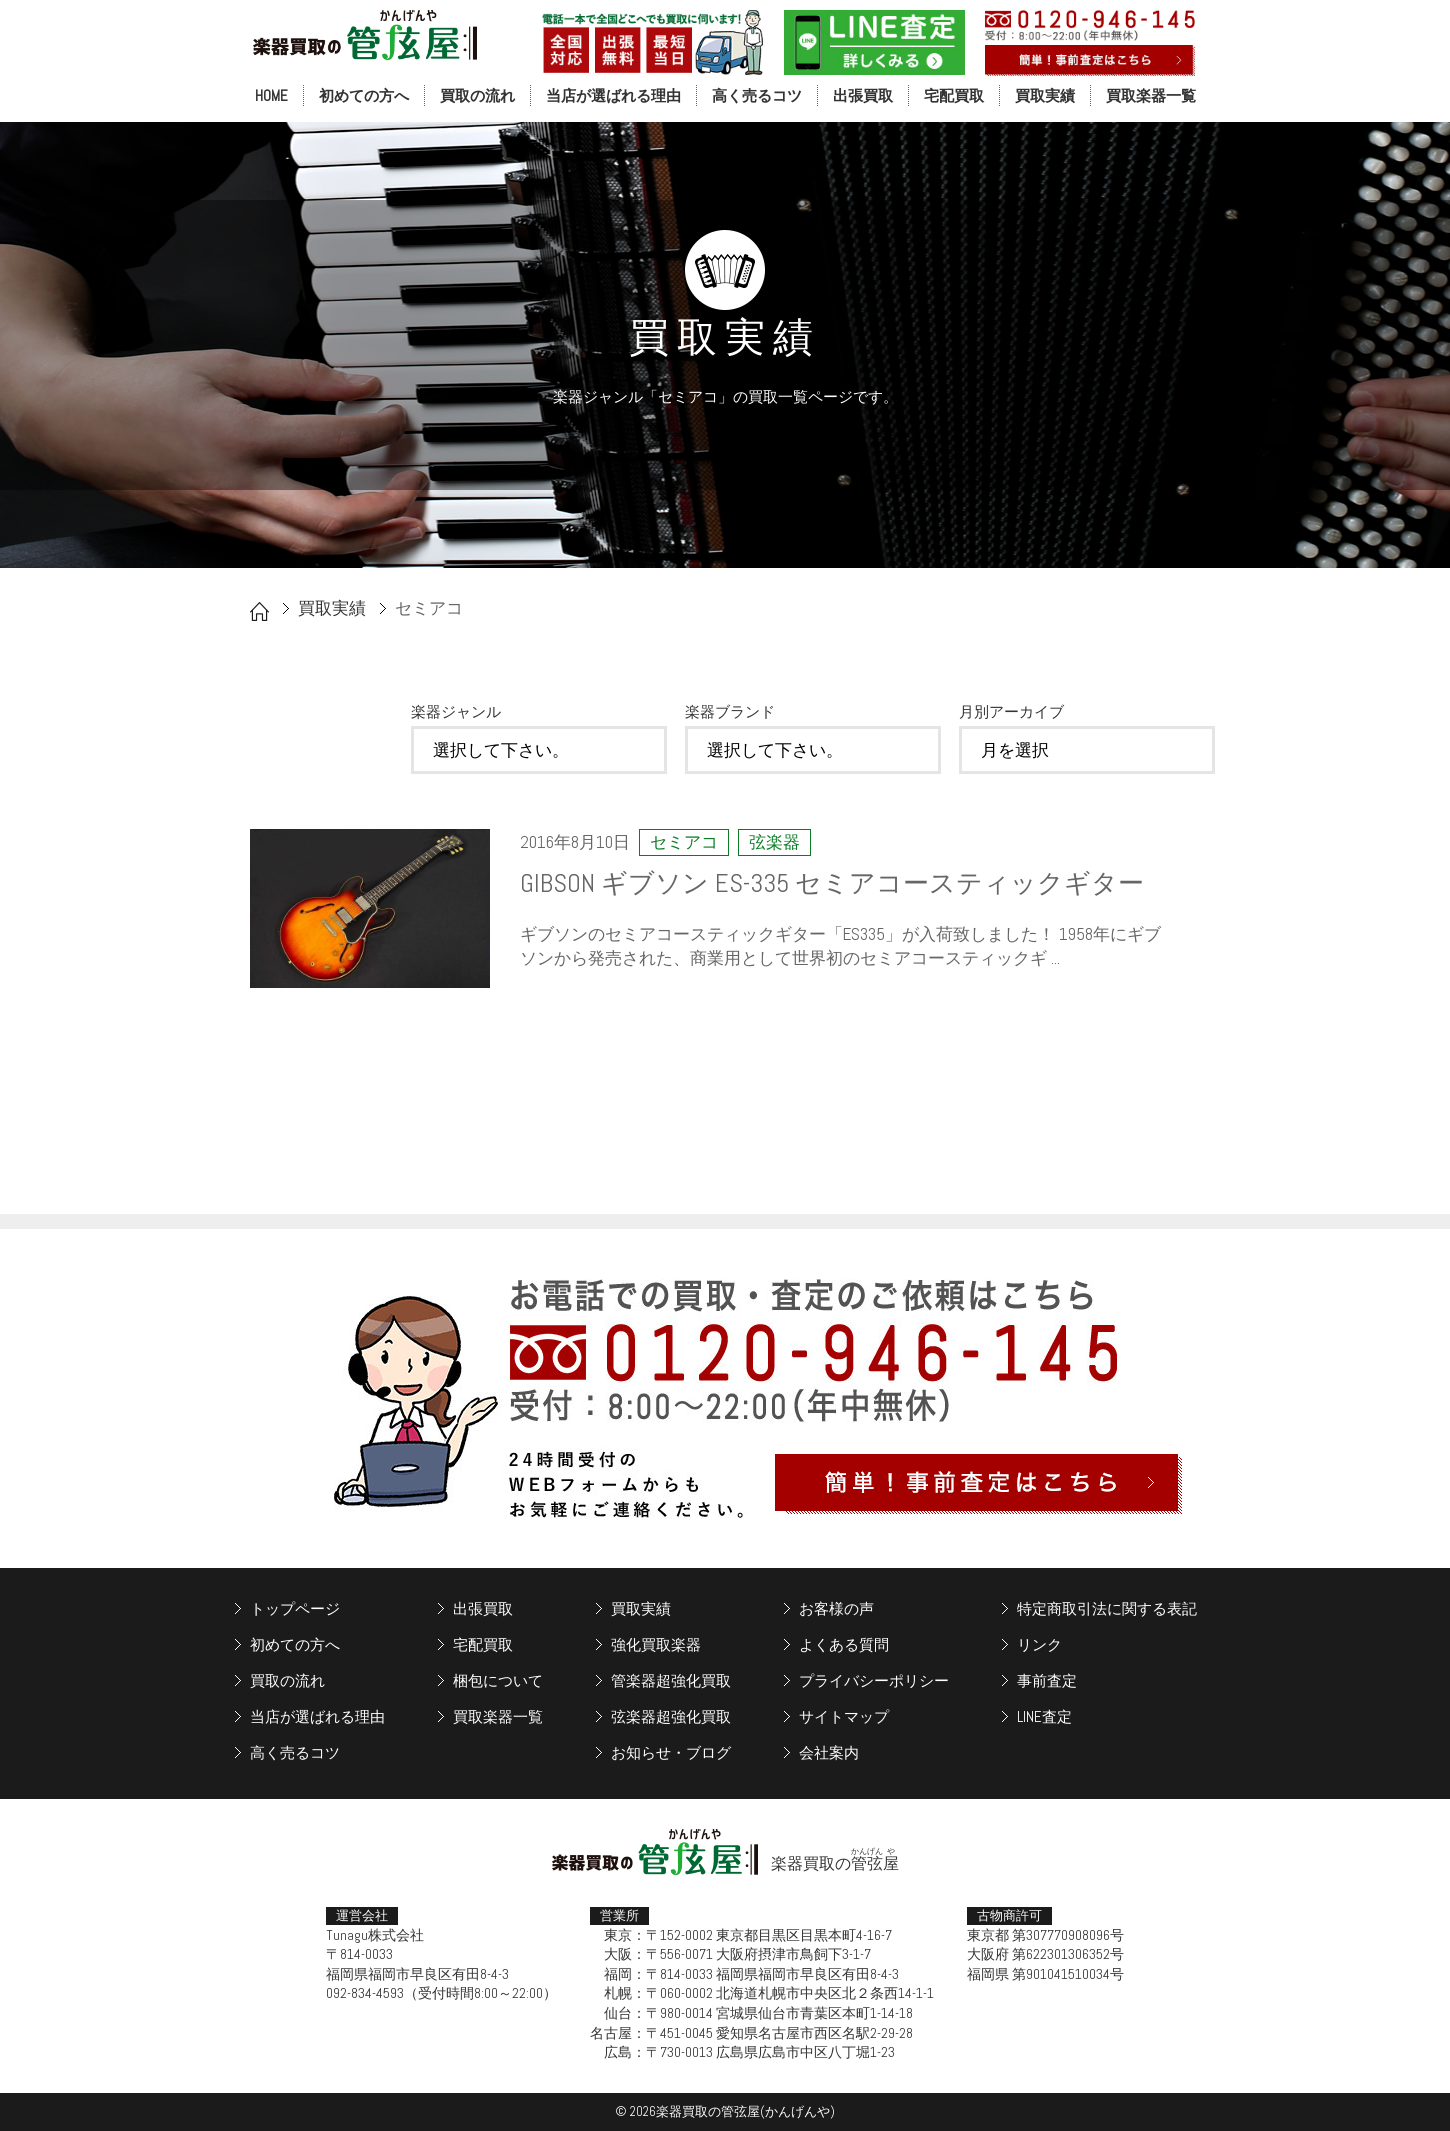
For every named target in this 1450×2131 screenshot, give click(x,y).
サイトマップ (844, 1716)
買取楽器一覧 (1151, 95)
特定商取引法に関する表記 (1107, 1608)
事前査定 (1047, 1680)
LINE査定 (1044, 1716)
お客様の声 (836, 1608)
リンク (1039, 1644)
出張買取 (863, 95)
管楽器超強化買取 (671, 1680)
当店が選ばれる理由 (613, 95)
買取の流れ (477, 95)
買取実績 (1045, 95)
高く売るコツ (757, 95)
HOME (271, 95)
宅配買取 (954, 95)
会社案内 (829, 1752)
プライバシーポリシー (874, 1680)
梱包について (498, 1680)
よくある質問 (844, 1644)
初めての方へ (364, 95)
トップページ (295, 1608)
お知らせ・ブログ (671, 1752)
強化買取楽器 (656, 1644)
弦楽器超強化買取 (671, 1716)
